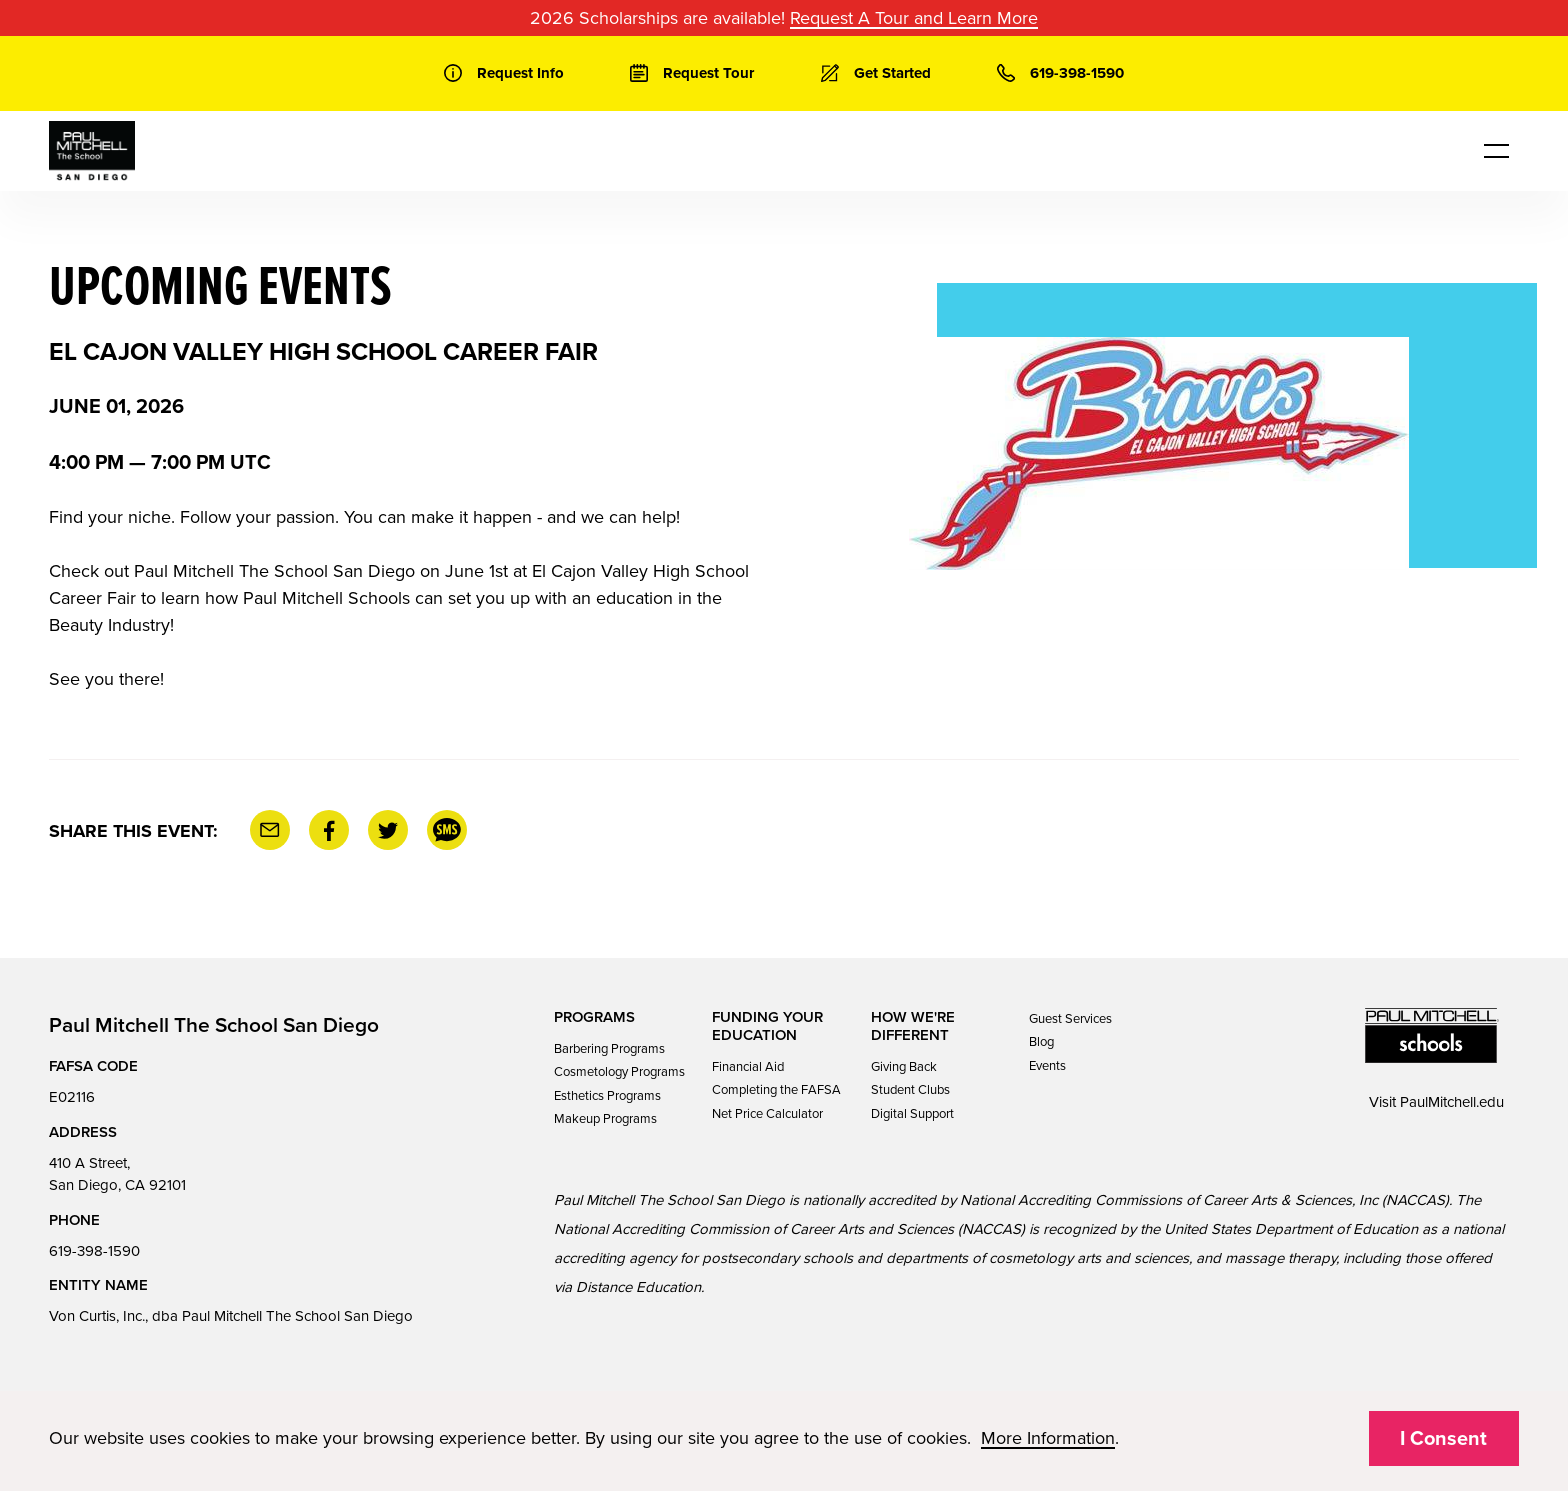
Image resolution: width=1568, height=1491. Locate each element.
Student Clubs (910, 1090)
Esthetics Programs (607, 1096)
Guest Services (1070, 1019)
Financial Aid (748, 1067)
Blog (1041, 1042)
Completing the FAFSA (776, 1090)
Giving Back (904, 1067)
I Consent (1443, 1439)
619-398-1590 (94, 1251)
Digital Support (912, 1114)
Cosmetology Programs (619, 1072)
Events (1047, 1066)
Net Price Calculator (767, 1114)
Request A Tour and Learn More (914, 18)
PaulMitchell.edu (1452, 1102)
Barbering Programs (609, 1049)
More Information (1048, 1438)
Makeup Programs (605, 1119)
